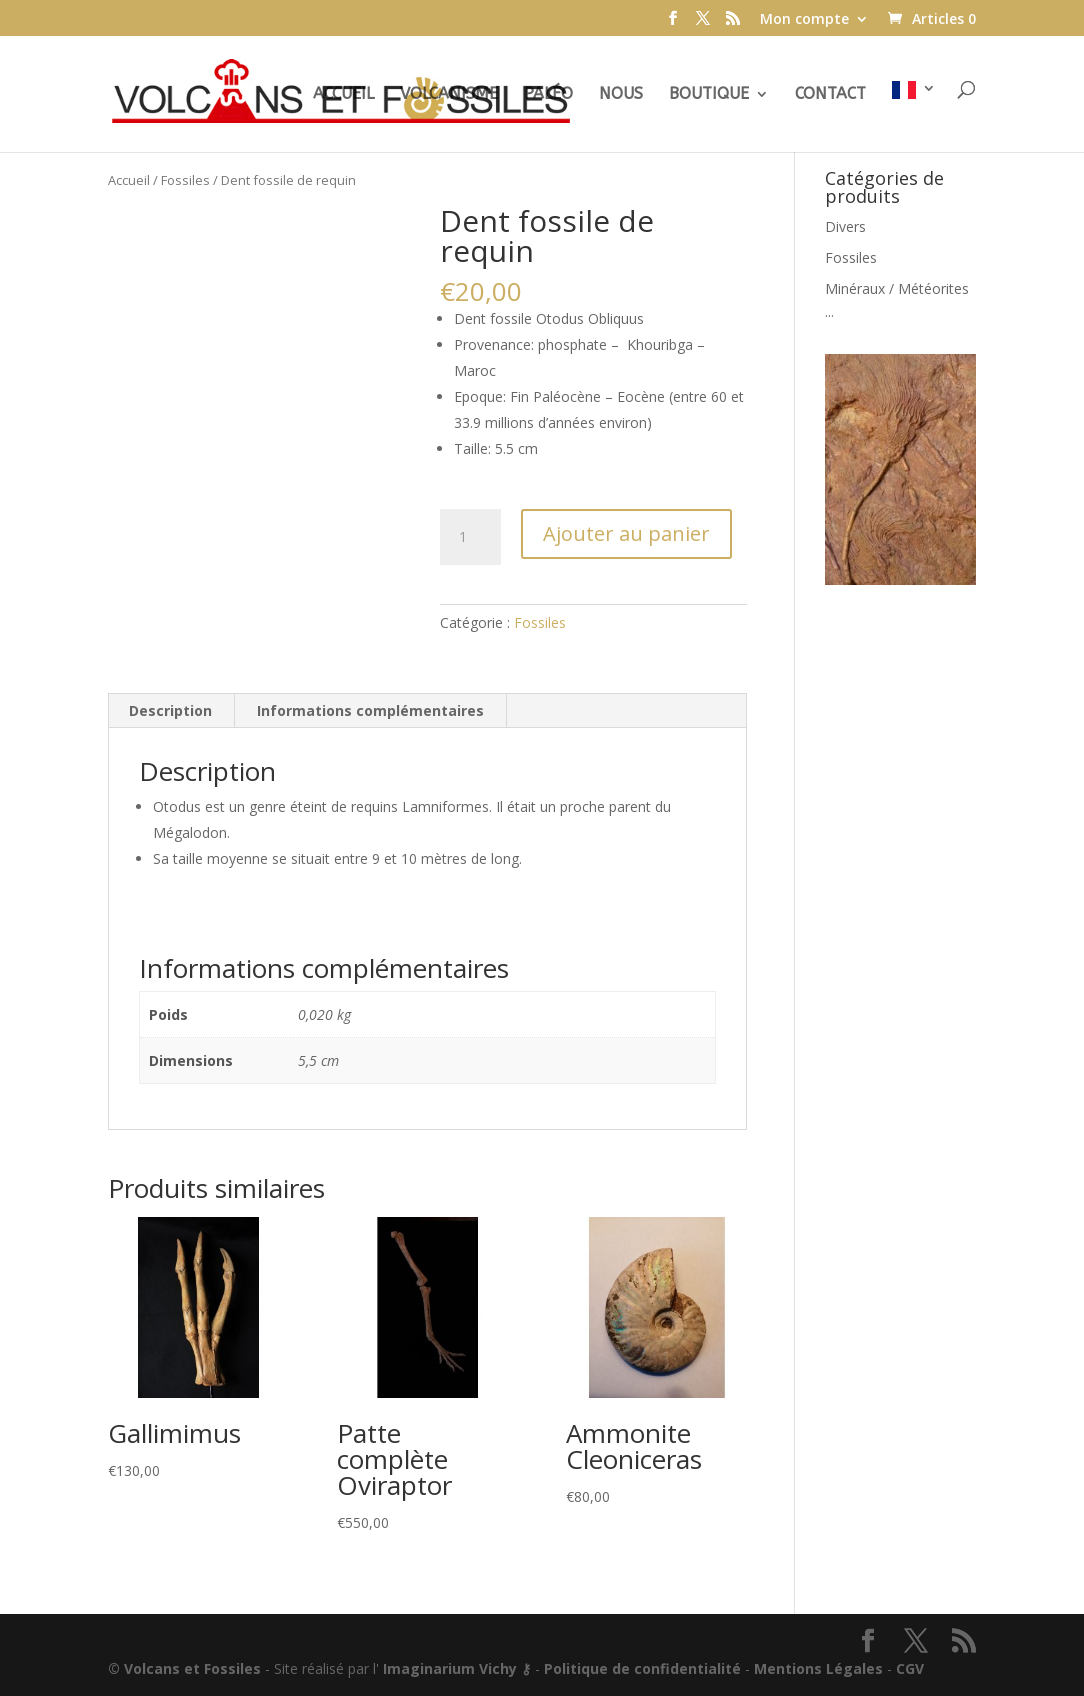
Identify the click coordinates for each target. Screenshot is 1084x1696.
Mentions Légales (818, 1668)
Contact (830, 95)
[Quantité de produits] (470, 537)
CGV (910, 1668)
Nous (621, 95)
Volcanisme (449, 95)
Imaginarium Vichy (450, 1668)
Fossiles (185, 180)
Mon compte (804, 20)
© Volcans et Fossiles (184, 1668)
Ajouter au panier (626, 533)
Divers (845, 226)
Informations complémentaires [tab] (370, 710)
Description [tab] (170, 710)
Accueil (343, 95)
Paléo (548, 95)
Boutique (709, 95)
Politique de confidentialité (642, 1668)
